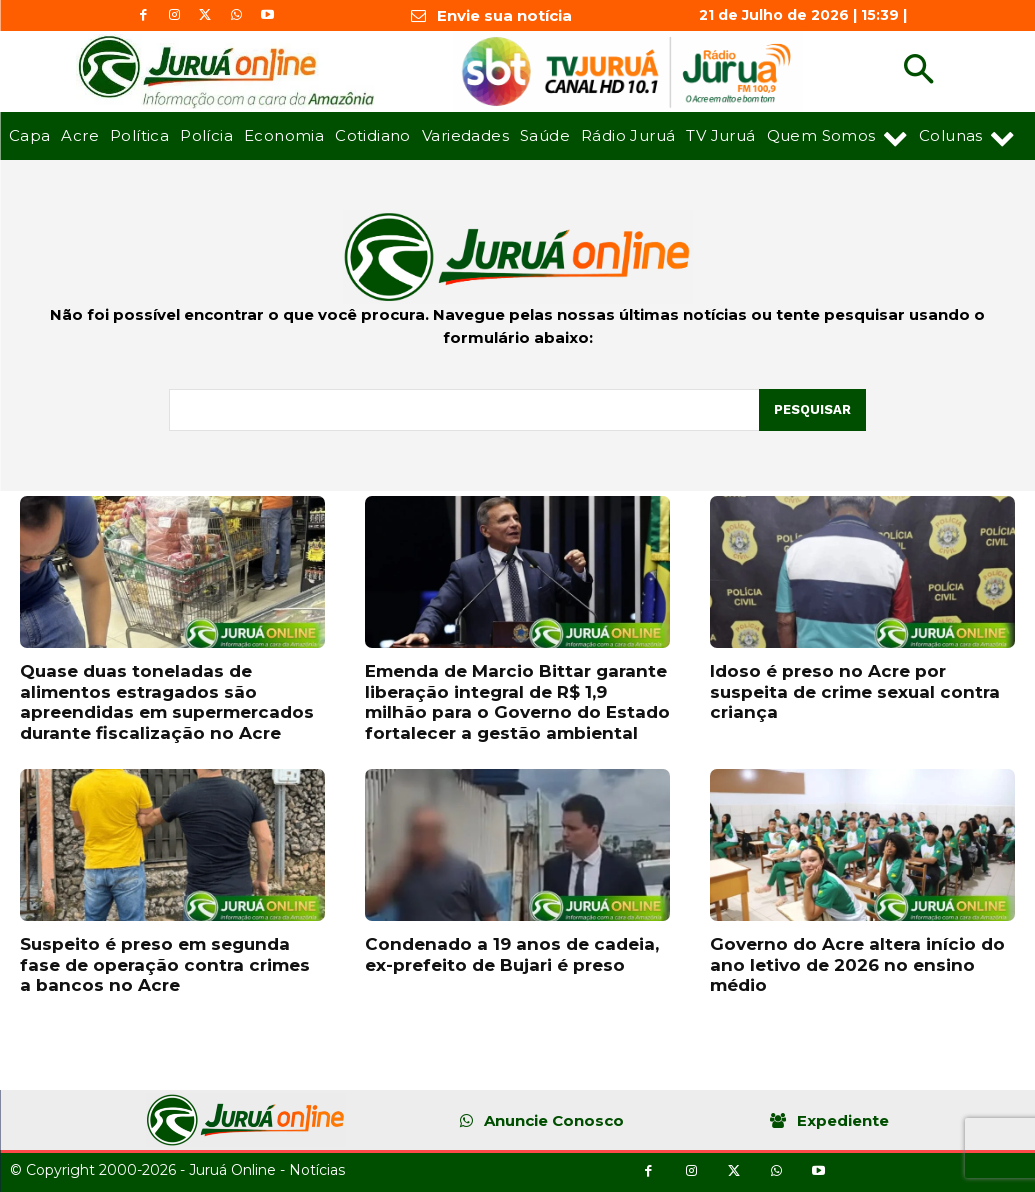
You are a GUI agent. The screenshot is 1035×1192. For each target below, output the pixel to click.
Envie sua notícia (504, 15)
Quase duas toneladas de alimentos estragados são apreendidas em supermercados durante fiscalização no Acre (167, 701)
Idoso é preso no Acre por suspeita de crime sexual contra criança (855, 691)
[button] (918, 71)
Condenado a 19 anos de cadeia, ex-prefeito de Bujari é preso (512, 954)
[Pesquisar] (812, 410)
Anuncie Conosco (554, 1120)
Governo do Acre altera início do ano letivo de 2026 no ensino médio (857, 964)
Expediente (843, 1120)
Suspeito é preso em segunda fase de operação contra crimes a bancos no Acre (165, 964)
